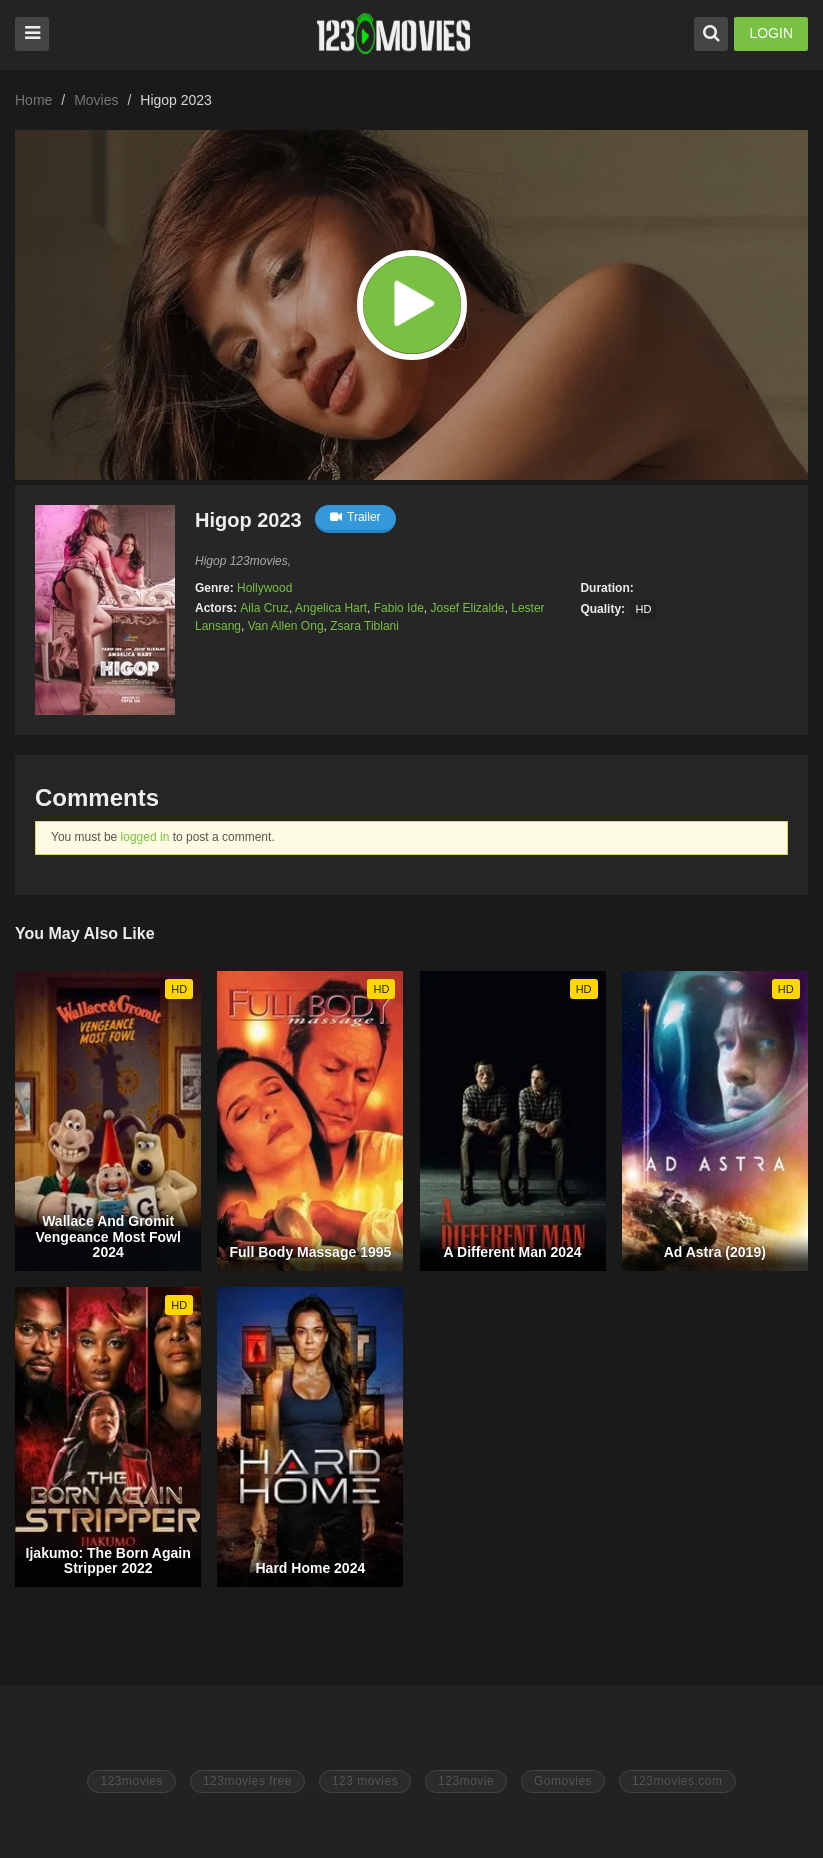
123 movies (365, 1781)
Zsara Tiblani (364, 626)
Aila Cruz (264, 608)
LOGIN (771, 33)
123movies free (247, 1781)
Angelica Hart (331, 608)
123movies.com (677, 1781)
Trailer (355, 517)
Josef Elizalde (467, 608)
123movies (131, 1781)
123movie (466, 1781)
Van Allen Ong (286, 626)
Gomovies (563, 1781)
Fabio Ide (399, 608)
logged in (145, 837)
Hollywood (264, 588)
